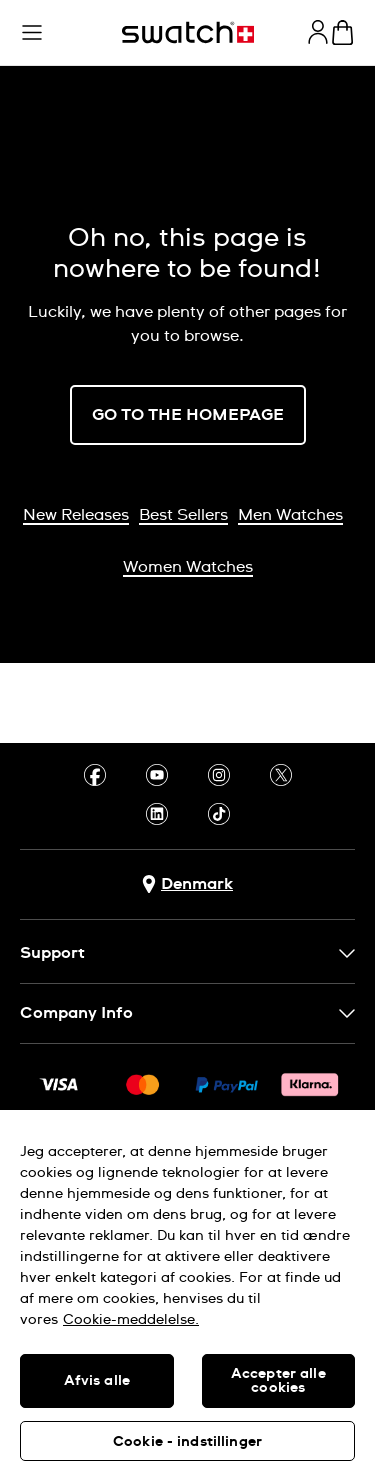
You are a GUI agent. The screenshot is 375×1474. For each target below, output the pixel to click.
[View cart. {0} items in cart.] (342, 32)
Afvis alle (97, 1381)
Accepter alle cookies (278, 1381)
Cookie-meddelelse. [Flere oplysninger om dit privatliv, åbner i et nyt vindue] (131, 1320)
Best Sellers (183, 515)
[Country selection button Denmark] (187, 884)
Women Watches (188, 567)
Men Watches (290, 515)
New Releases (76, 515)
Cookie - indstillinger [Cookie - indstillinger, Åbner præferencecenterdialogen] (187, 1442)
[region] (187, 1292)
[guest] (318, 32)
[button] (32, 33)
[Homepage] (188, 32)
